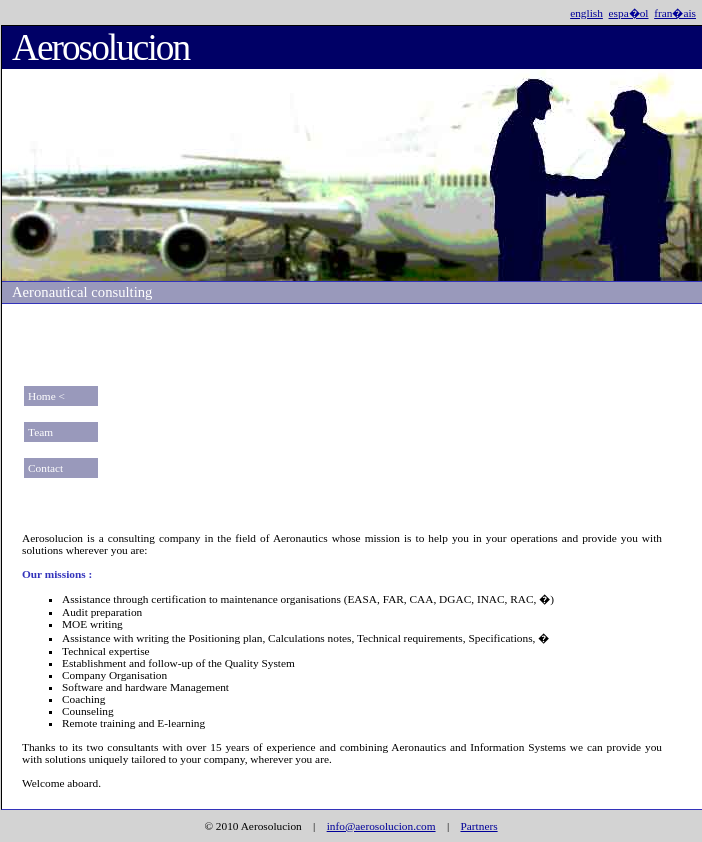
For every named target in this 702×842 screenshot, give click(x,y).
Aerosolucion (100, 47)
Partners (478, 826)
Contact (45, 468)
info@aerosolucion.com (381, 826)
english (586, 13)
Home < (46, 396)
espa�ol (629, 13)
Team (40, 432)
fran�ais (675, 13)
